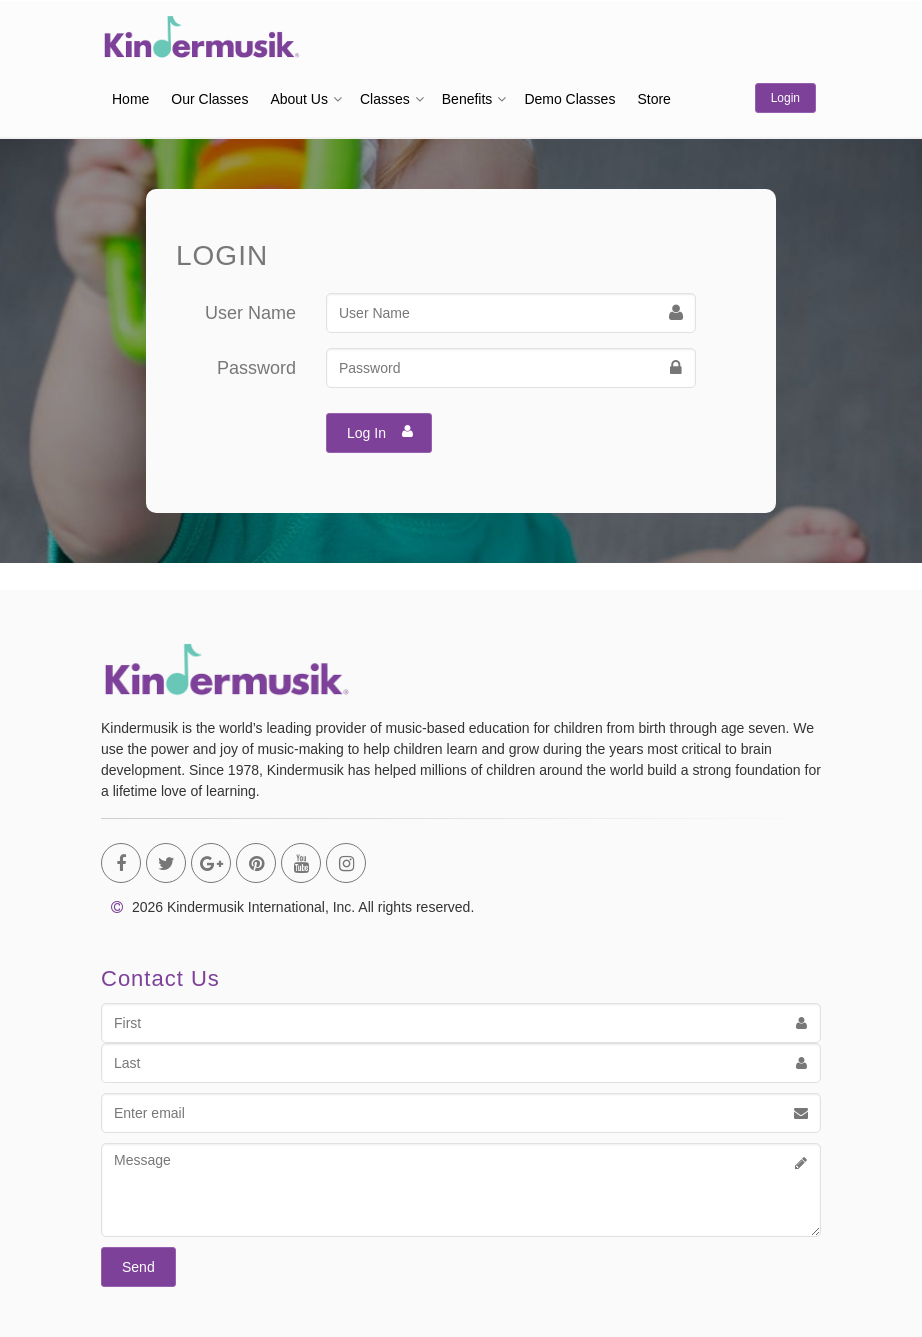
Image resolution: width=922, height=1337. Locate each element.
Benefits (467, 99)
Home (130, 99)
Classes (385, 99)
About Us (299, 99)
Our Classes (209, 99)
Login (785, 98)
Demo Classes (569, 99)
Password (256, 368)
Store (653, 99)
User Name (250, 313)
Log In (380, 431)
